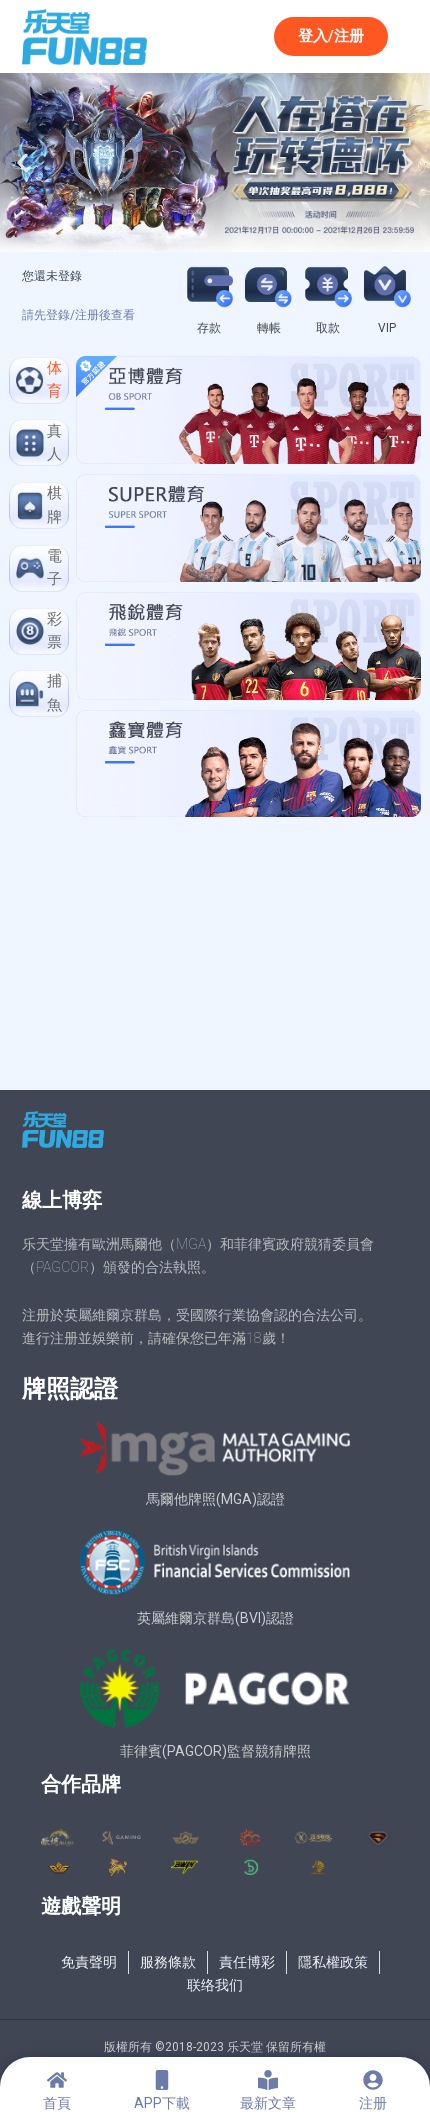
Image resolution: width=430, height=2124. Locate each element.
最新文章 (268, 2103)
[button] (22, 162)
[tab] (39, 380)
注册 (373, 2103)
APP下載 (162, 2103)
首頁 (57, 2103)
